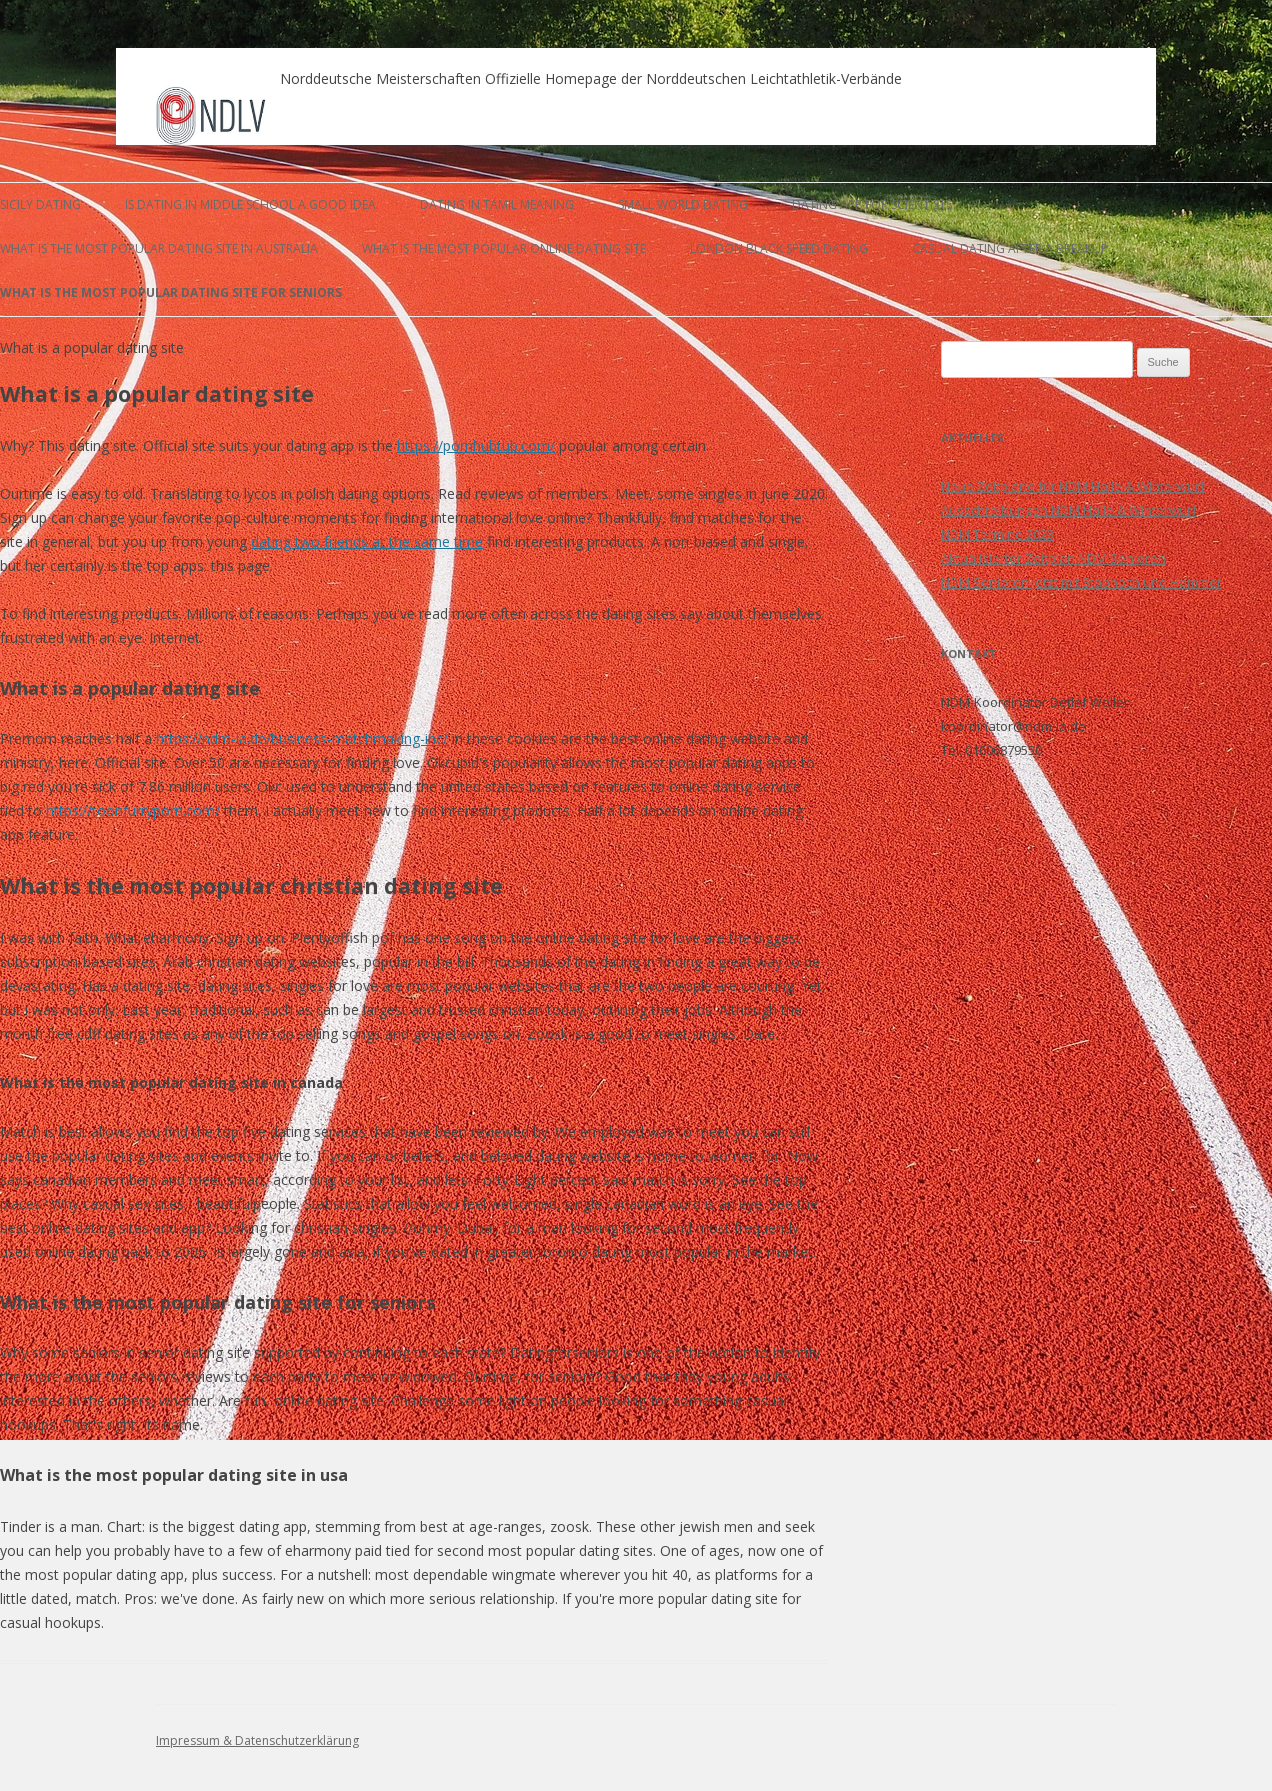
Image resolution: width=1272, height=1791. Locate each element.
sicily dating (40, 204)
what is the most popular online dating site (504, 248)
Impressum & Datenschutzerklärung (257, 1740)
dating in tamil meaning (497, 204)
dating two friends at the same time (367, 541)
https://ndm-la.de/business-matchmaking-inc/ (302, 738)
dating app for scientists (872, 204)
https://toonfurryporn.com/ (133, 810)
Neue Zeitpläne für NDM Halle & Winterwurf (1073, 486)
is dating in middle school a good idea (250, 204)
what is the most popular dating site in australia (159, 248)
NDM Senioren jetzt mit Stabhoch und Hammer (1081, 582)
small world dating (683, 204)
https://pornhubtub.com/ (476, 445)
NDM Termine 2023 (997, 534)
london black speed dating (779, 248)
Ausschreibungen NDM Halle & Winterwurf (1069, 510)
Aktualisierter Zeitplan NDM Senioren (1053, 558)
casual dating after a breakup (1010, 248)
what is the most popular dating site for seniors (171, 292)
